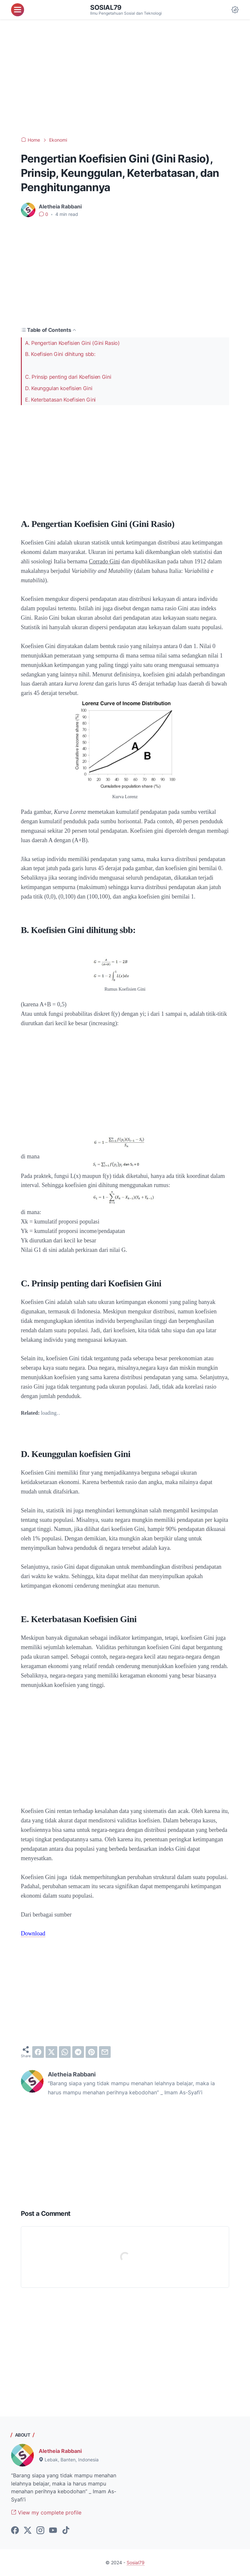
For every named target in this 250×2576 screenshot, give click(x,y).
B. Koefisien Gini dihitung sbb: (60, 354)
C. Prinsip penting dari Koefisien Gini (68, 377)
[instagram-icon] (40, 2530)
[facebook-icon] (15, 2530)
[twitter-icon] (28, 2530)
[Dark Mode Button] (235, 10)
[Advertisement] (125, 78)
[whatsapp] (65, 2052)
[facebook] (38, 2052)
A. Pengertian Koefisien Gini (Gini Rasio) (72, 343)
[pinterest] (91, 2052)
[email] (105, 2052)
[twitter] (51, 2052)
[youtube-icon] (53, 2530)
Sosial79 (105, 7)
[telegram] (78, 2052)
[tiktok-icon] (66, 2530)
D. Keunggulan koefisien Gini (58, 388)
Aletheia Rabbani (60, 2451)
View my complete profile (46, 2512)
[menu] (17, 9)
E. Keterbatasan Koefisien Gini (60, 399)
